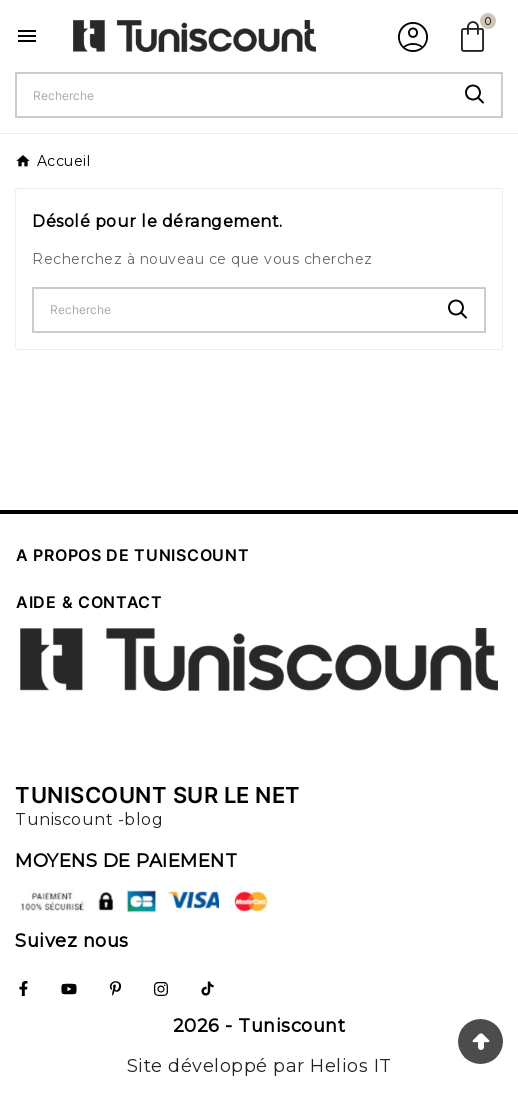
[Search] (475, 94)
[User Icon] (410, 36)
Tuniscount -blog (89, 819)
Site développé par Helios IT (259, 1066)
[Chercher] (233, 95)
